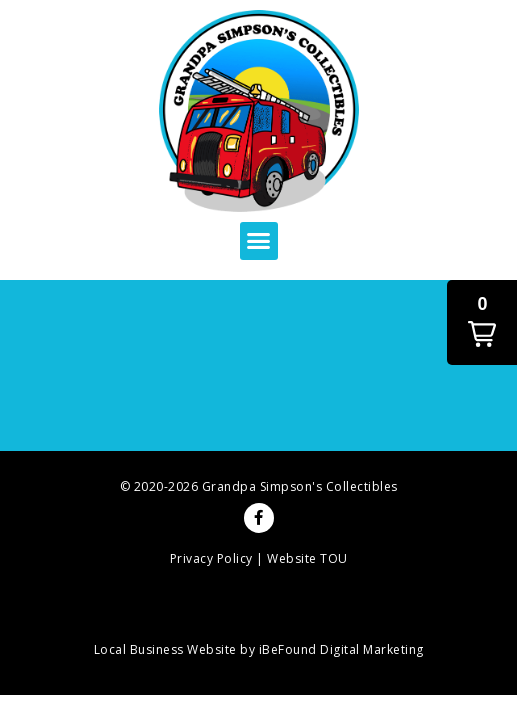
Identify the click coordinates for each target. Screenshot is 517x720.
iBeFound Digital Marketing (341, 649)
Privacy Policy (211, 558)
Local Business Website (165, 649)
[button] (259, 241)
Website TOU (307, 558)
